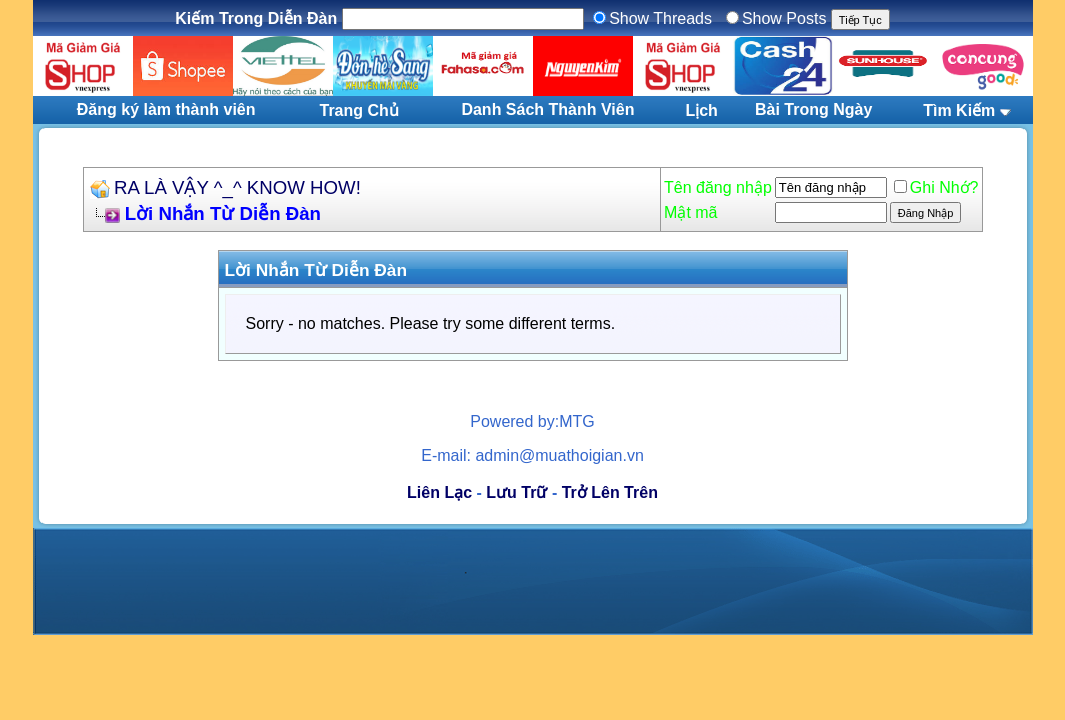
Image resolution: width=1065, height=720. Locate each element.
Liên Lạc (439, 492)
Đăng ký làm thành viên (166, 109)
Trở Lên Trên (610, 492)
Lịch (701, 110)
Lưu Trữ (516, 492)
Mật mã (690, 212)
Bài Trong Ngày (813, 109)
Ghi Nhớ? (936, 187)
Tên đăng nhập (718, 187)
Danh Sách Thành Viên (547, 109)
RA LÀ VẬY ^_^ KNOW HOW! (237, 187)
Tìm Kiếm (959, 110)
